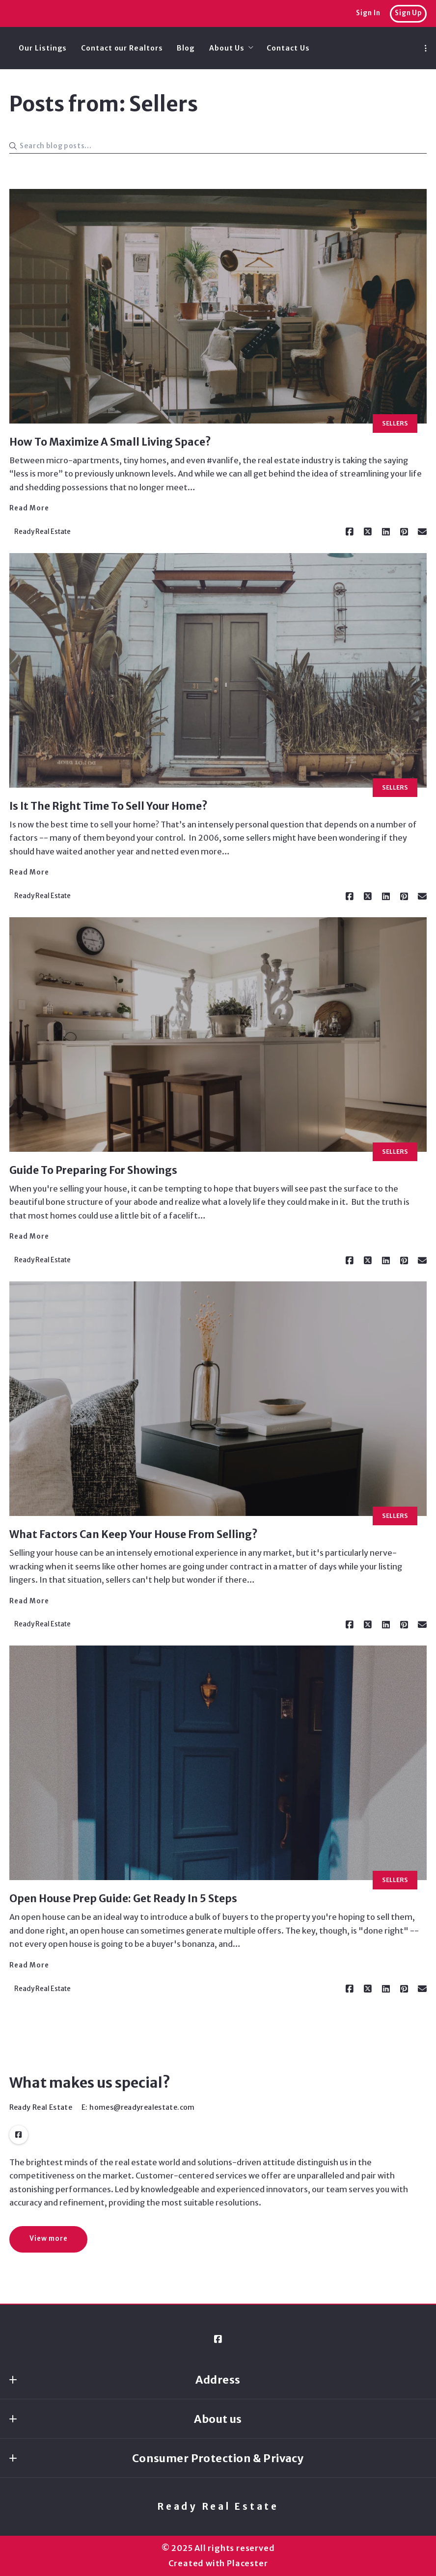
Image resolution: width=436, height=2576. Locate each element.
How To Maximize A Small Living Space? (110, 442)
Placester (247, 2563)
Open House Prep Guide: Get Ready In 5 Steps (123, 1898)
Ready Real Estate (218, 2506)
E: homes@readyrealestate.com (138, 2107)
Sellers (395, 423)
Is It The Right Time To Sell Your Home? (108, 806)
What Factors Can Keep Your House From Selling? (133, 1534)
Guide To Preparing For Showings (93, 1170)
